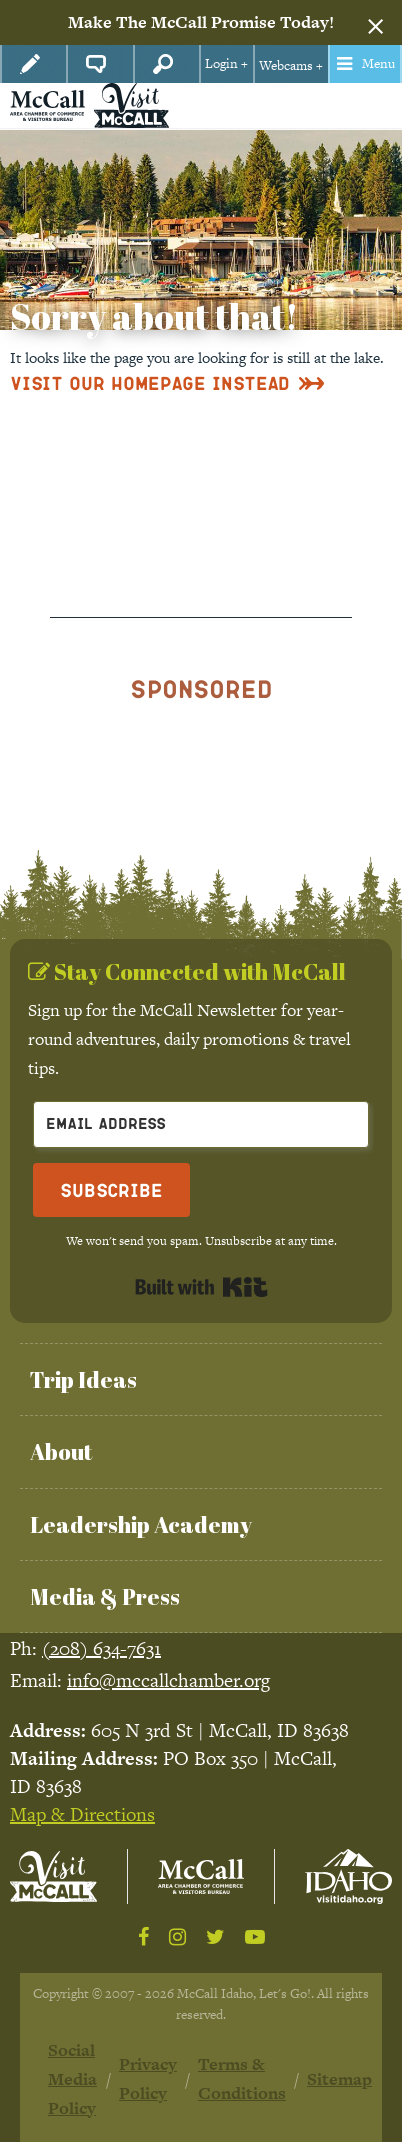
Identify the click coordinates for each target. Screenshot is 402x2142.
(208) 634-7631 (101, 1648)
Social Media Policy (72, 2079)
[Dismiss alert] (375, 23)
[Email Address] (201, 1124)
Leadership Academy (141, 1524)
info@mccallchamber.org (168, 1680)
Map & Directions (82, 1814)
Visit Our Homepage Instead (150, 382)
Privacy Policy (148, 2078)
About (61, 1451)
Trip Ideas (83, 1379)
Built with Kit (201, 1287)
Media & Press (105, 1596)
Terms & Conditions (242, 2078)
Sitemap (339, 2079)
